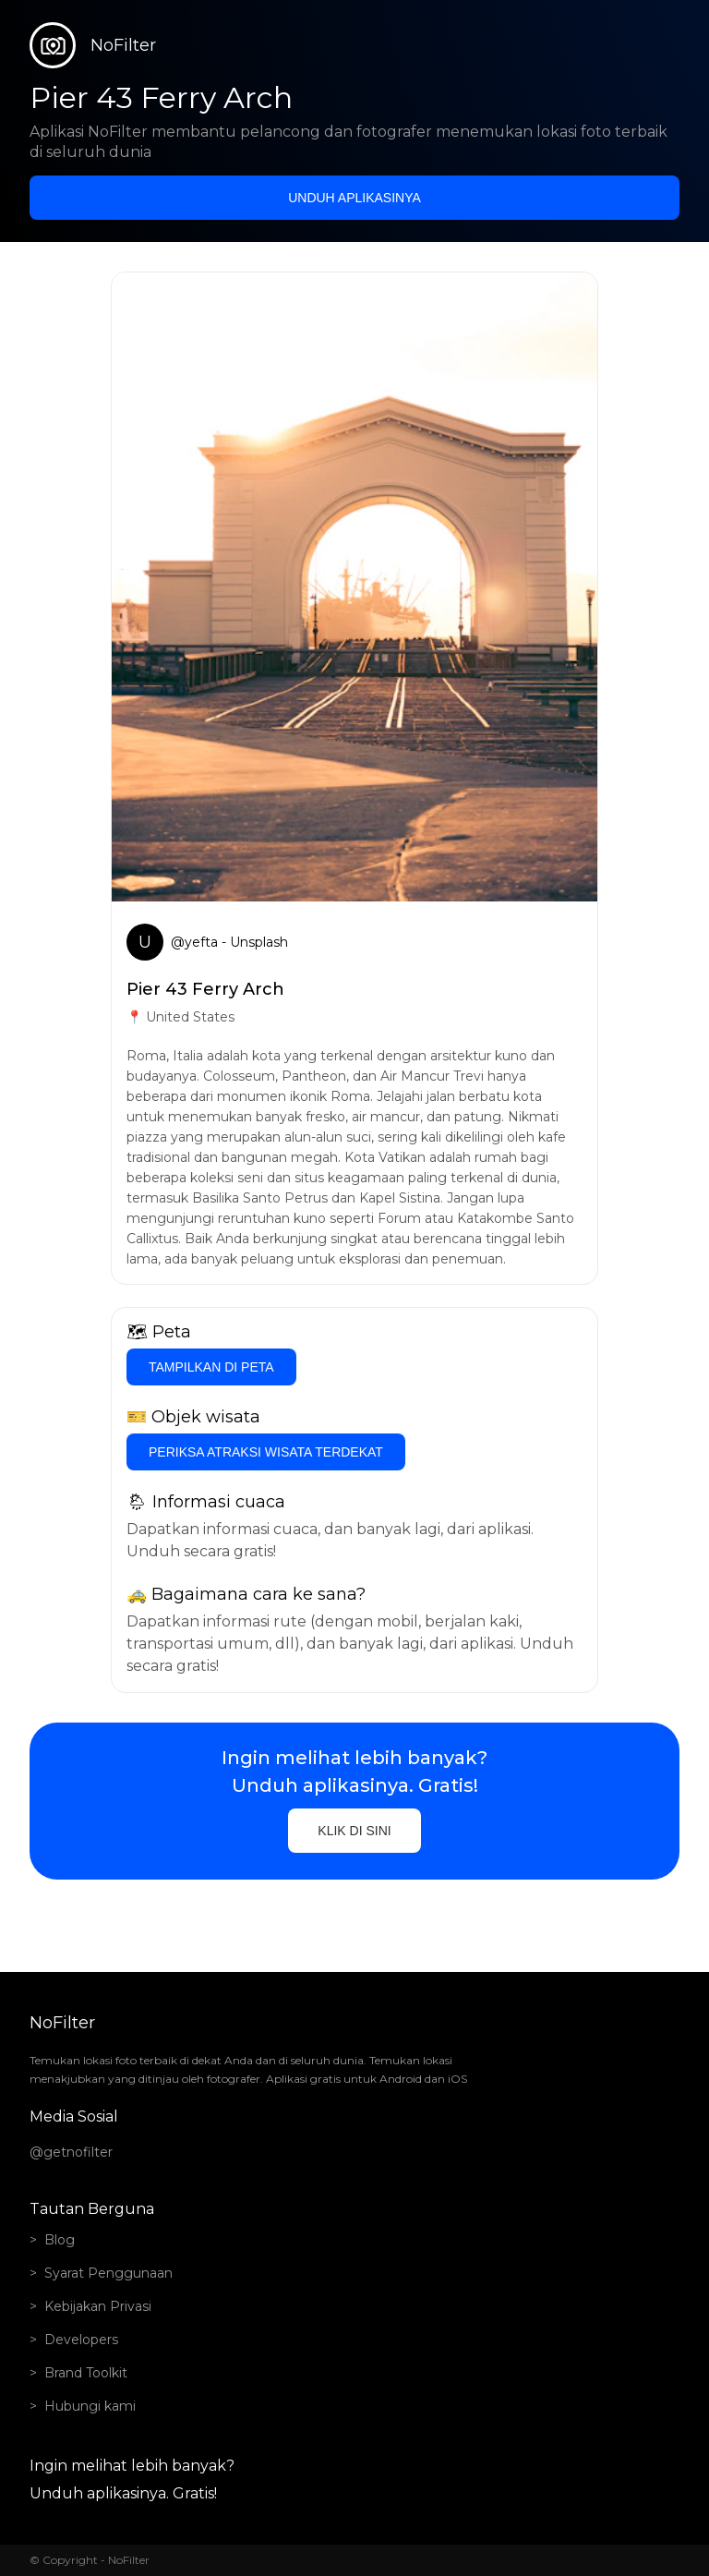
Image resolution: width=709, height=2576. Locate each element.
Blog (59, 2239)
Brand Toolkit (85, 2372)
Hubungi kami (90, 2406)
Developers (81, 2339)
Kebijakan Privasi (97, 2306)
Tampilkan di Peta (211, 1367)
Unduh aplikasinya (354, 197)
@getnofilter (71, 2152)
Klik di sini (354, 1830)
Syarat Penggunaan (108, 2273)
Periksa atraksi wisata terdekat (266, 1452)
